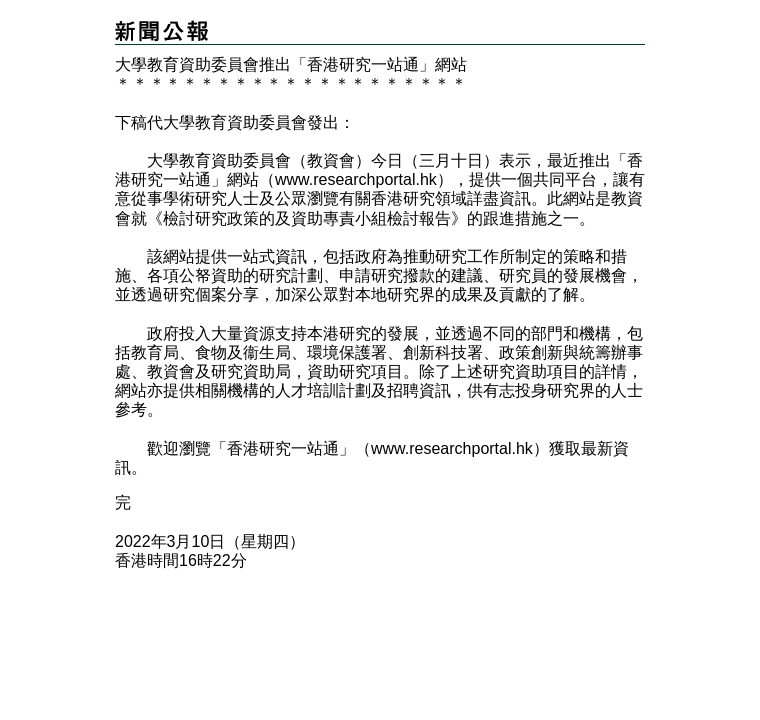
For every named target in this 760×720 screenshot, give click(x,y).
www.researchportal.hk (356, 179)
